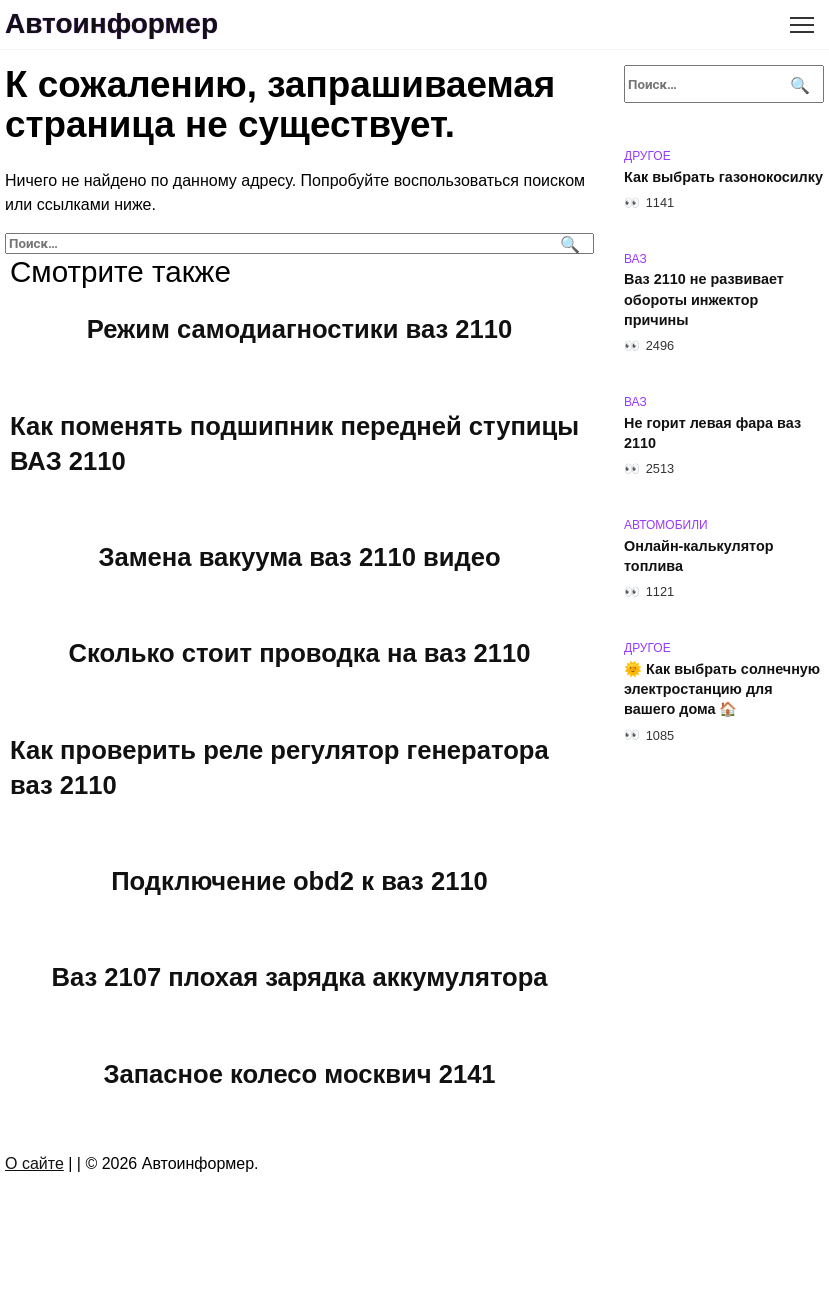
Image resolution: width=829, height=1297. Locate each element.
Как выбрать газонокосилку (723, 177)
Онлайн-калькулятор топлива (699, 556)
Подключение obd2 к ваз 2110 (299, 881)
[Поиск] (567, 243)
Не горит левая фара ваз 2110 (712, 433)
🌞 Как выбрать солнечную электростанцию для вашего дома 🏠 (722, 689)
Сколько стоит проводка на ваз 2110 (300, 653)
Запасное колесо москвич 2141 (299, 1073)
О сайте (34, 1163)
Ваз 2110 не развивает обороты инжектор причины (704, 300)
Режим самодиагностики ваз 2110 (299, 329)
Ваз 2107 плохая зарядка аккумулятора (299, 977)
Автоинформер (111, 23)
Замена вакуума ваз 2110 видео (299, 557)
